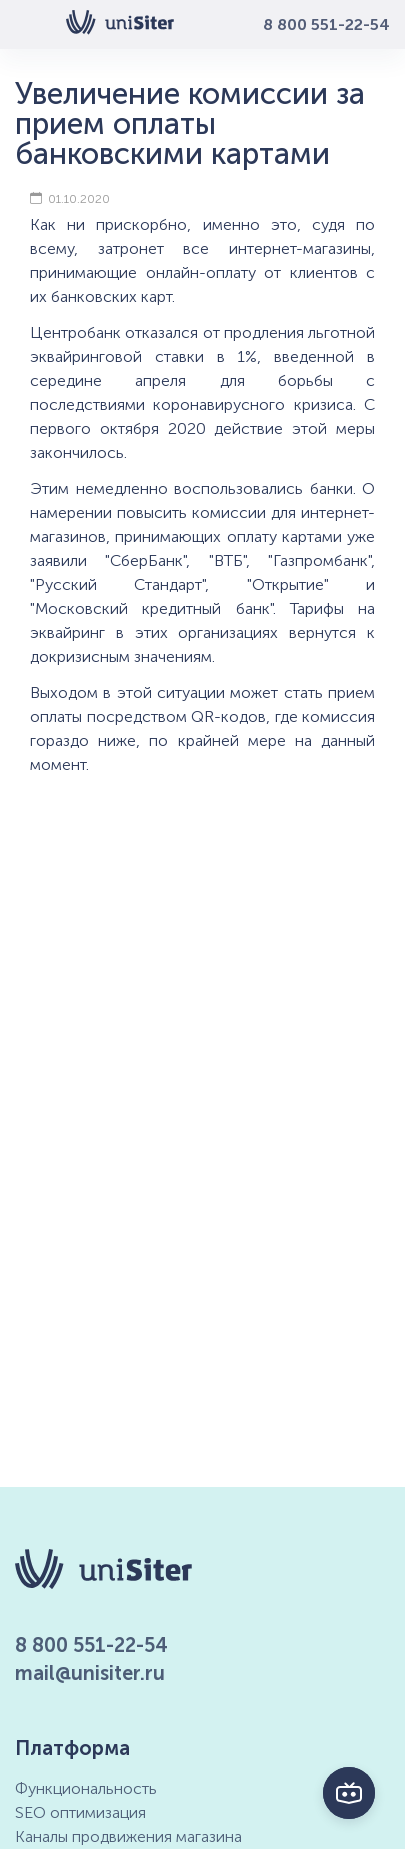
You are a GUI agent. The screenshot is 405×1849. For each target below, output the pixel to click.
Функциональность (86, 1788)
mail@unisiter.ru (90, 1673)
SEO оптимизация (80, 1812)
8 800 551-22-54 (326, 24)
